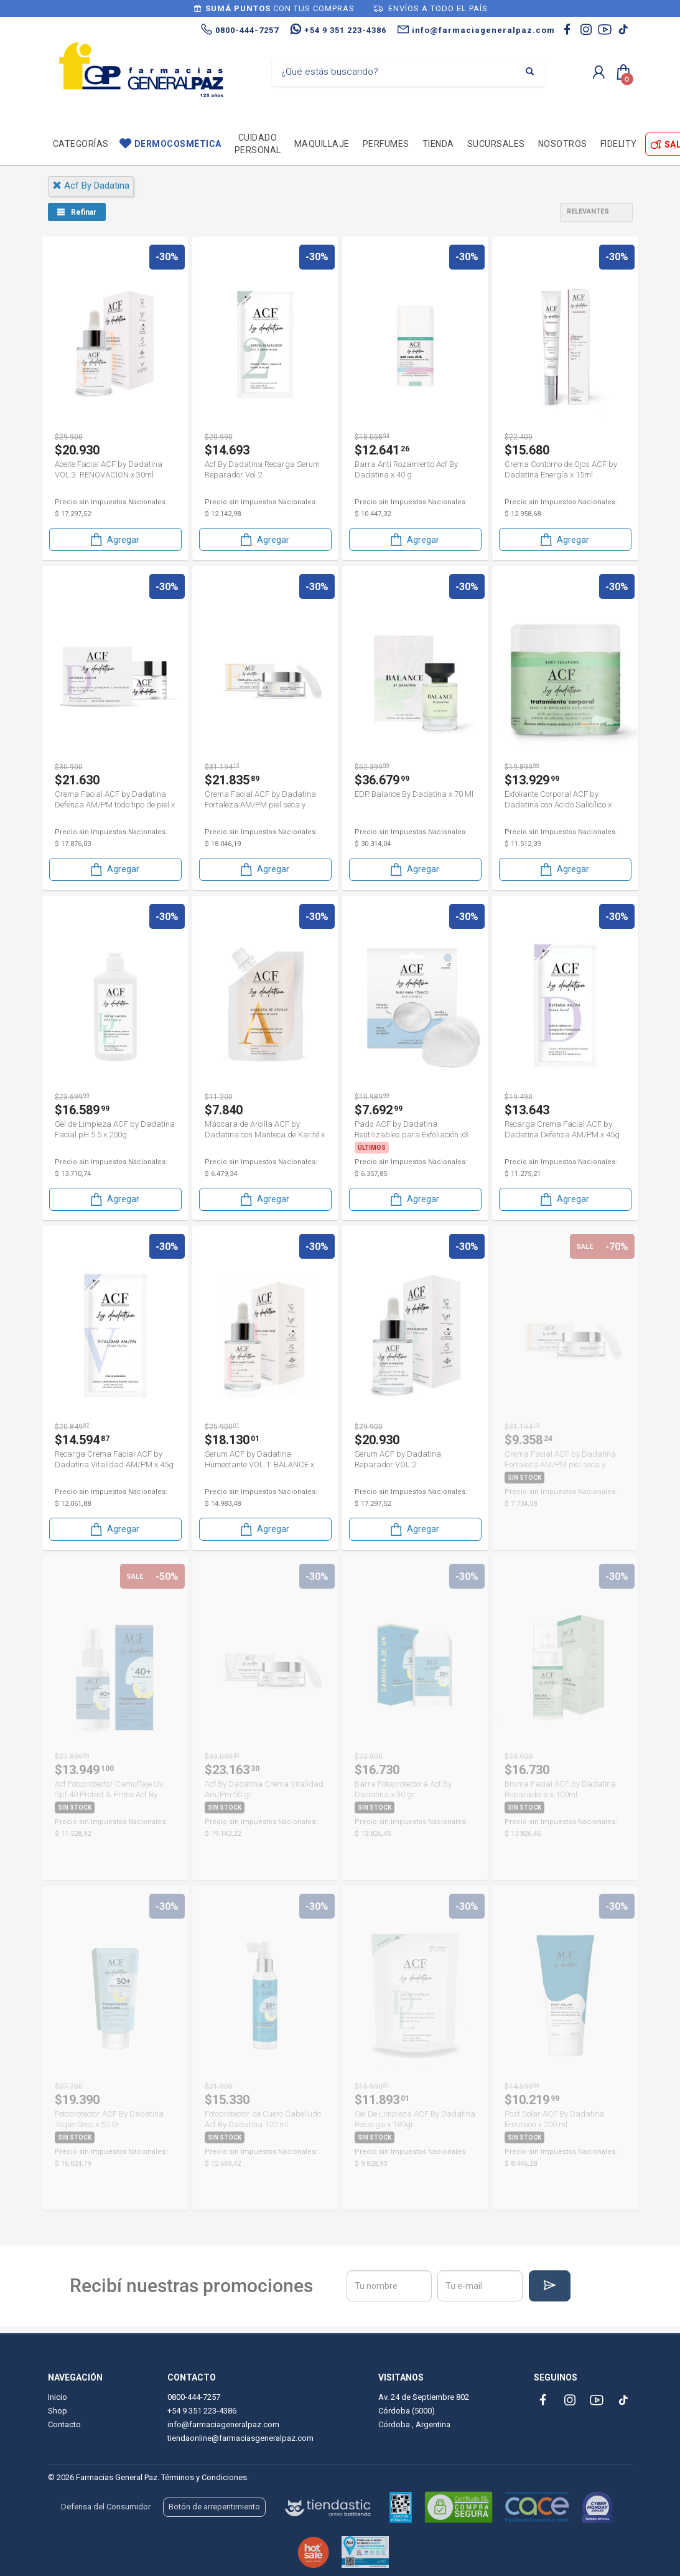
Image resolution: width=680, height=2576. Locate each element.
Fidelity (618, 144)
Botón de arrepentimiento (214, 2506)
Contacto (64, 2424)
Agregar (113, 539)
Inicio (57, 2397)
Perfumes (386, 144)
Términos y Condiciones (204, 2477)
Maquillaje (322, 144)
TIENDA (438, 144)
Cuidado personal (258, 144)
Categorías (81, 144)
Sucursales (496, 144)
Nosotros (562, 144)
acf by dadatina (90, 185)
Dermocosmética (177, 144)
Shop (57, 2410)
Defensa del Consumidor (106, 2506)
